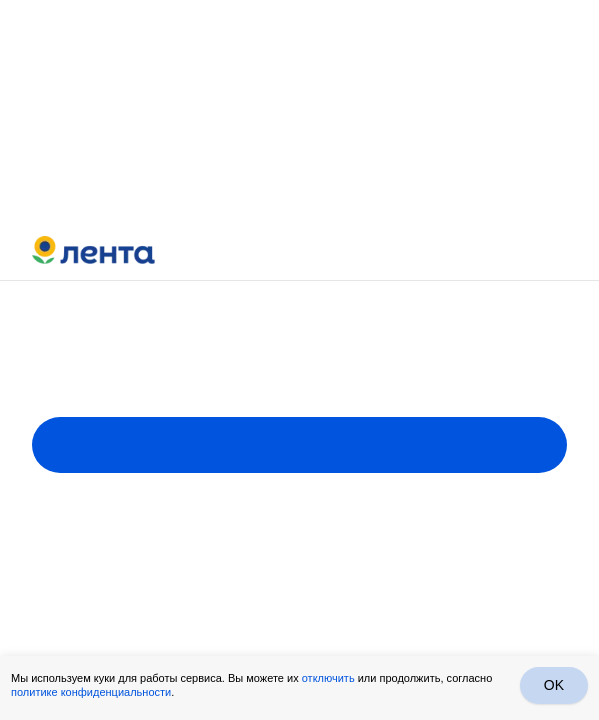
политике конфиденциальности (91, 692)
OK (554, 685)
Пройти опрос (299, 445)
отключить (328, 678)
